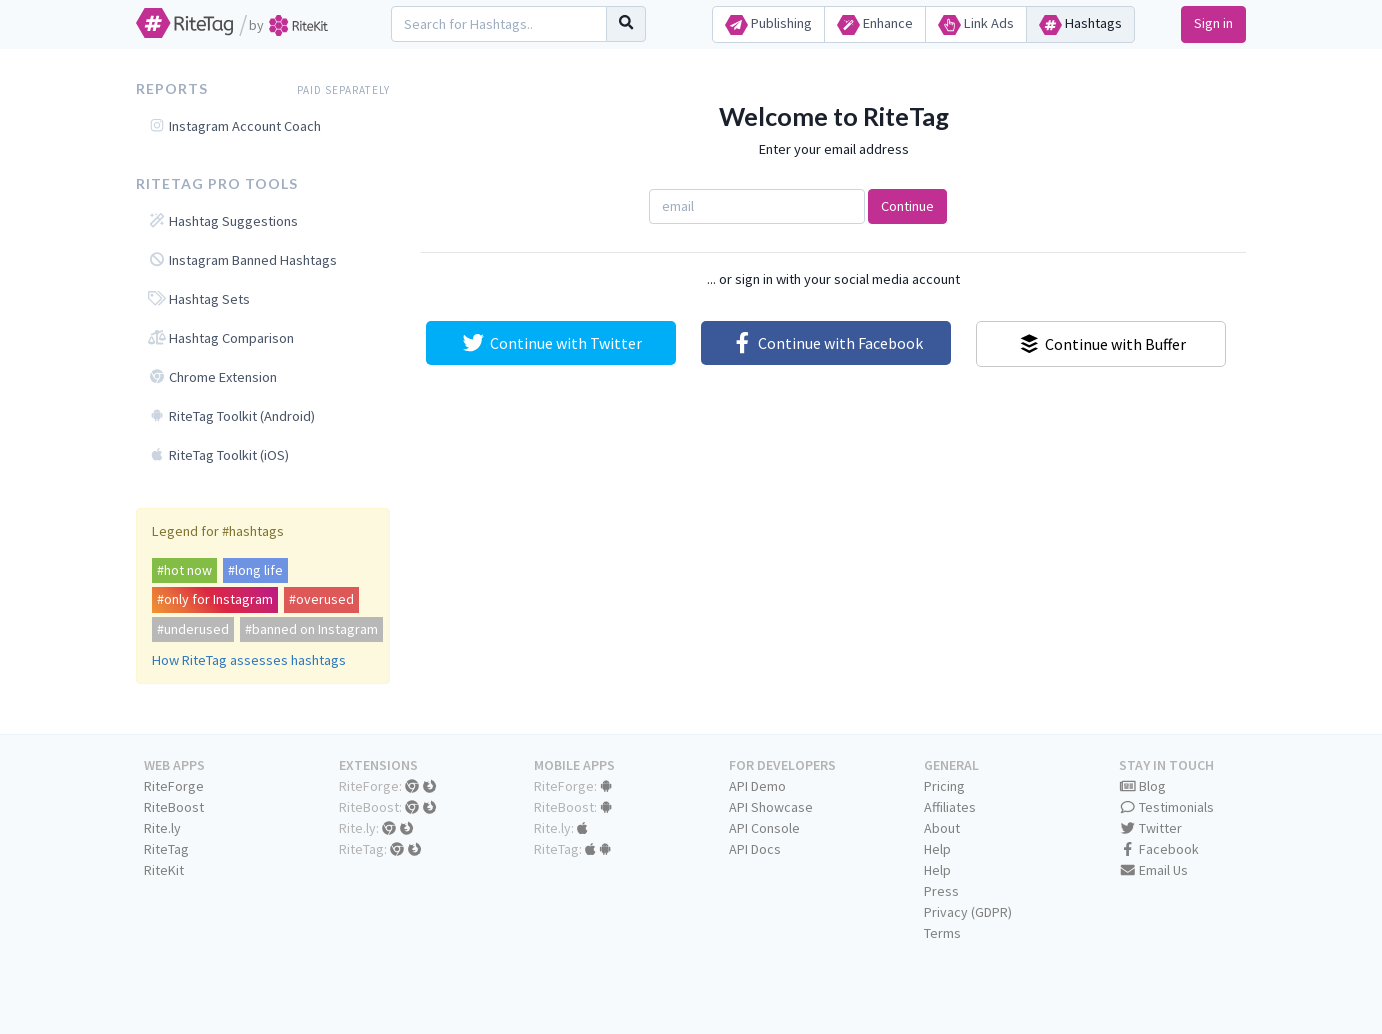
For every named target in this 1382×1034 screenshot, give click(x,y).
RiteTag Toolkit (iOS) (218, 455)
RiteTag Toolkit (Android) (231, 416)
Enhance (875, 24)
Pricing (944, 786)
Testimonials (1167, 807)
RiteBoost (174, 807)
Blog (1143, 786)
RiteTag (166, 849)
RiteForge (174, 786)
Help (937, 849)
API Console (764, 828)
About (942, 828)
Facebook (1159, 849)
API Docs (755, 849)
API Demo (757, 786)
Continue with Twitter (551, 342)
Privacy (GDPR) (968, 912)
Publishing (768, 24)
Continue (907, 206)
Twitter (1151, 828)
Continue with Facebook (826, 342)
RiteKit (164, 870)
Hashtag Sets (199, 299)
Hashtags (1080, 24)
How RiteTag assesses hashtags (249, 660)
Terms (942, 933)
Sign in (1213, 23)
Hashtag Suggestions (223, 221)
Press (941, 891)
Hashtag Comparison (221, 338)
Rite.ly (162, 828)
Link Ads (976, 24)
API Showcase (771, 807)
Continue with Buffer (1101, 343)
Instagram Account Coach (234, 126)
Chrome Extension (212, 377)
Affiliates (950, 807)
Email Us (1154, 870)
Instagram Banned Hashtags (242, 260)
